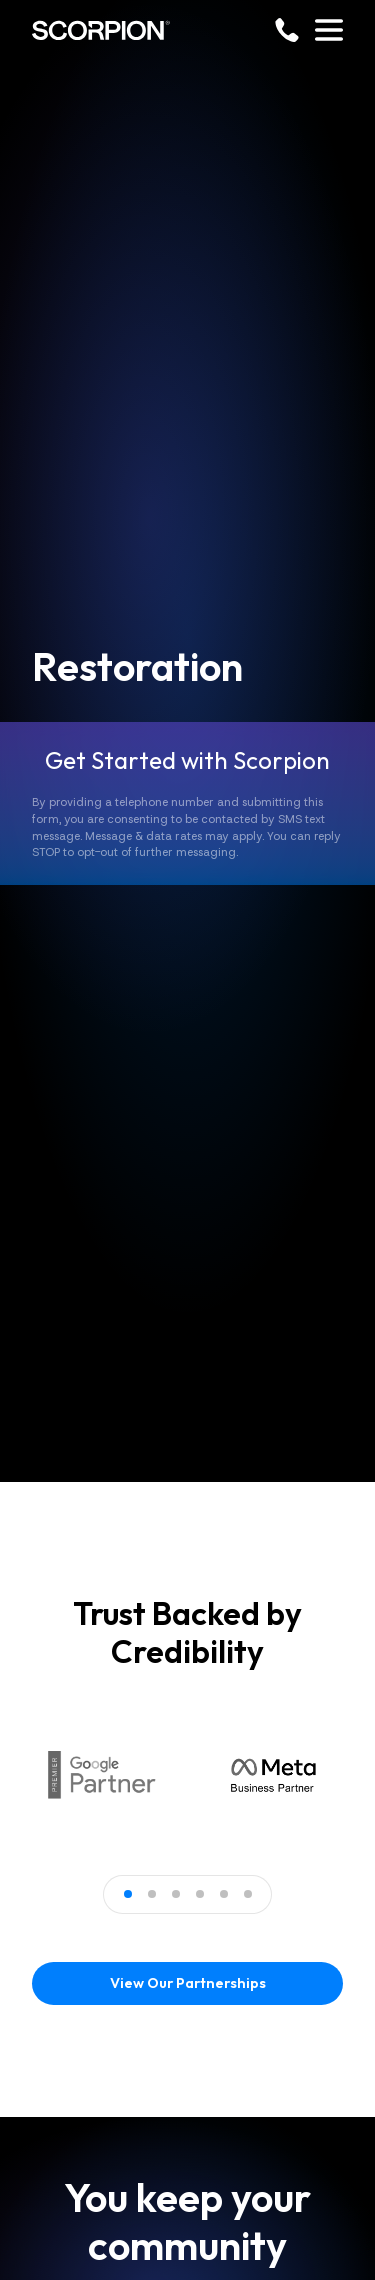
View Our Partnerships (188, 1983)
